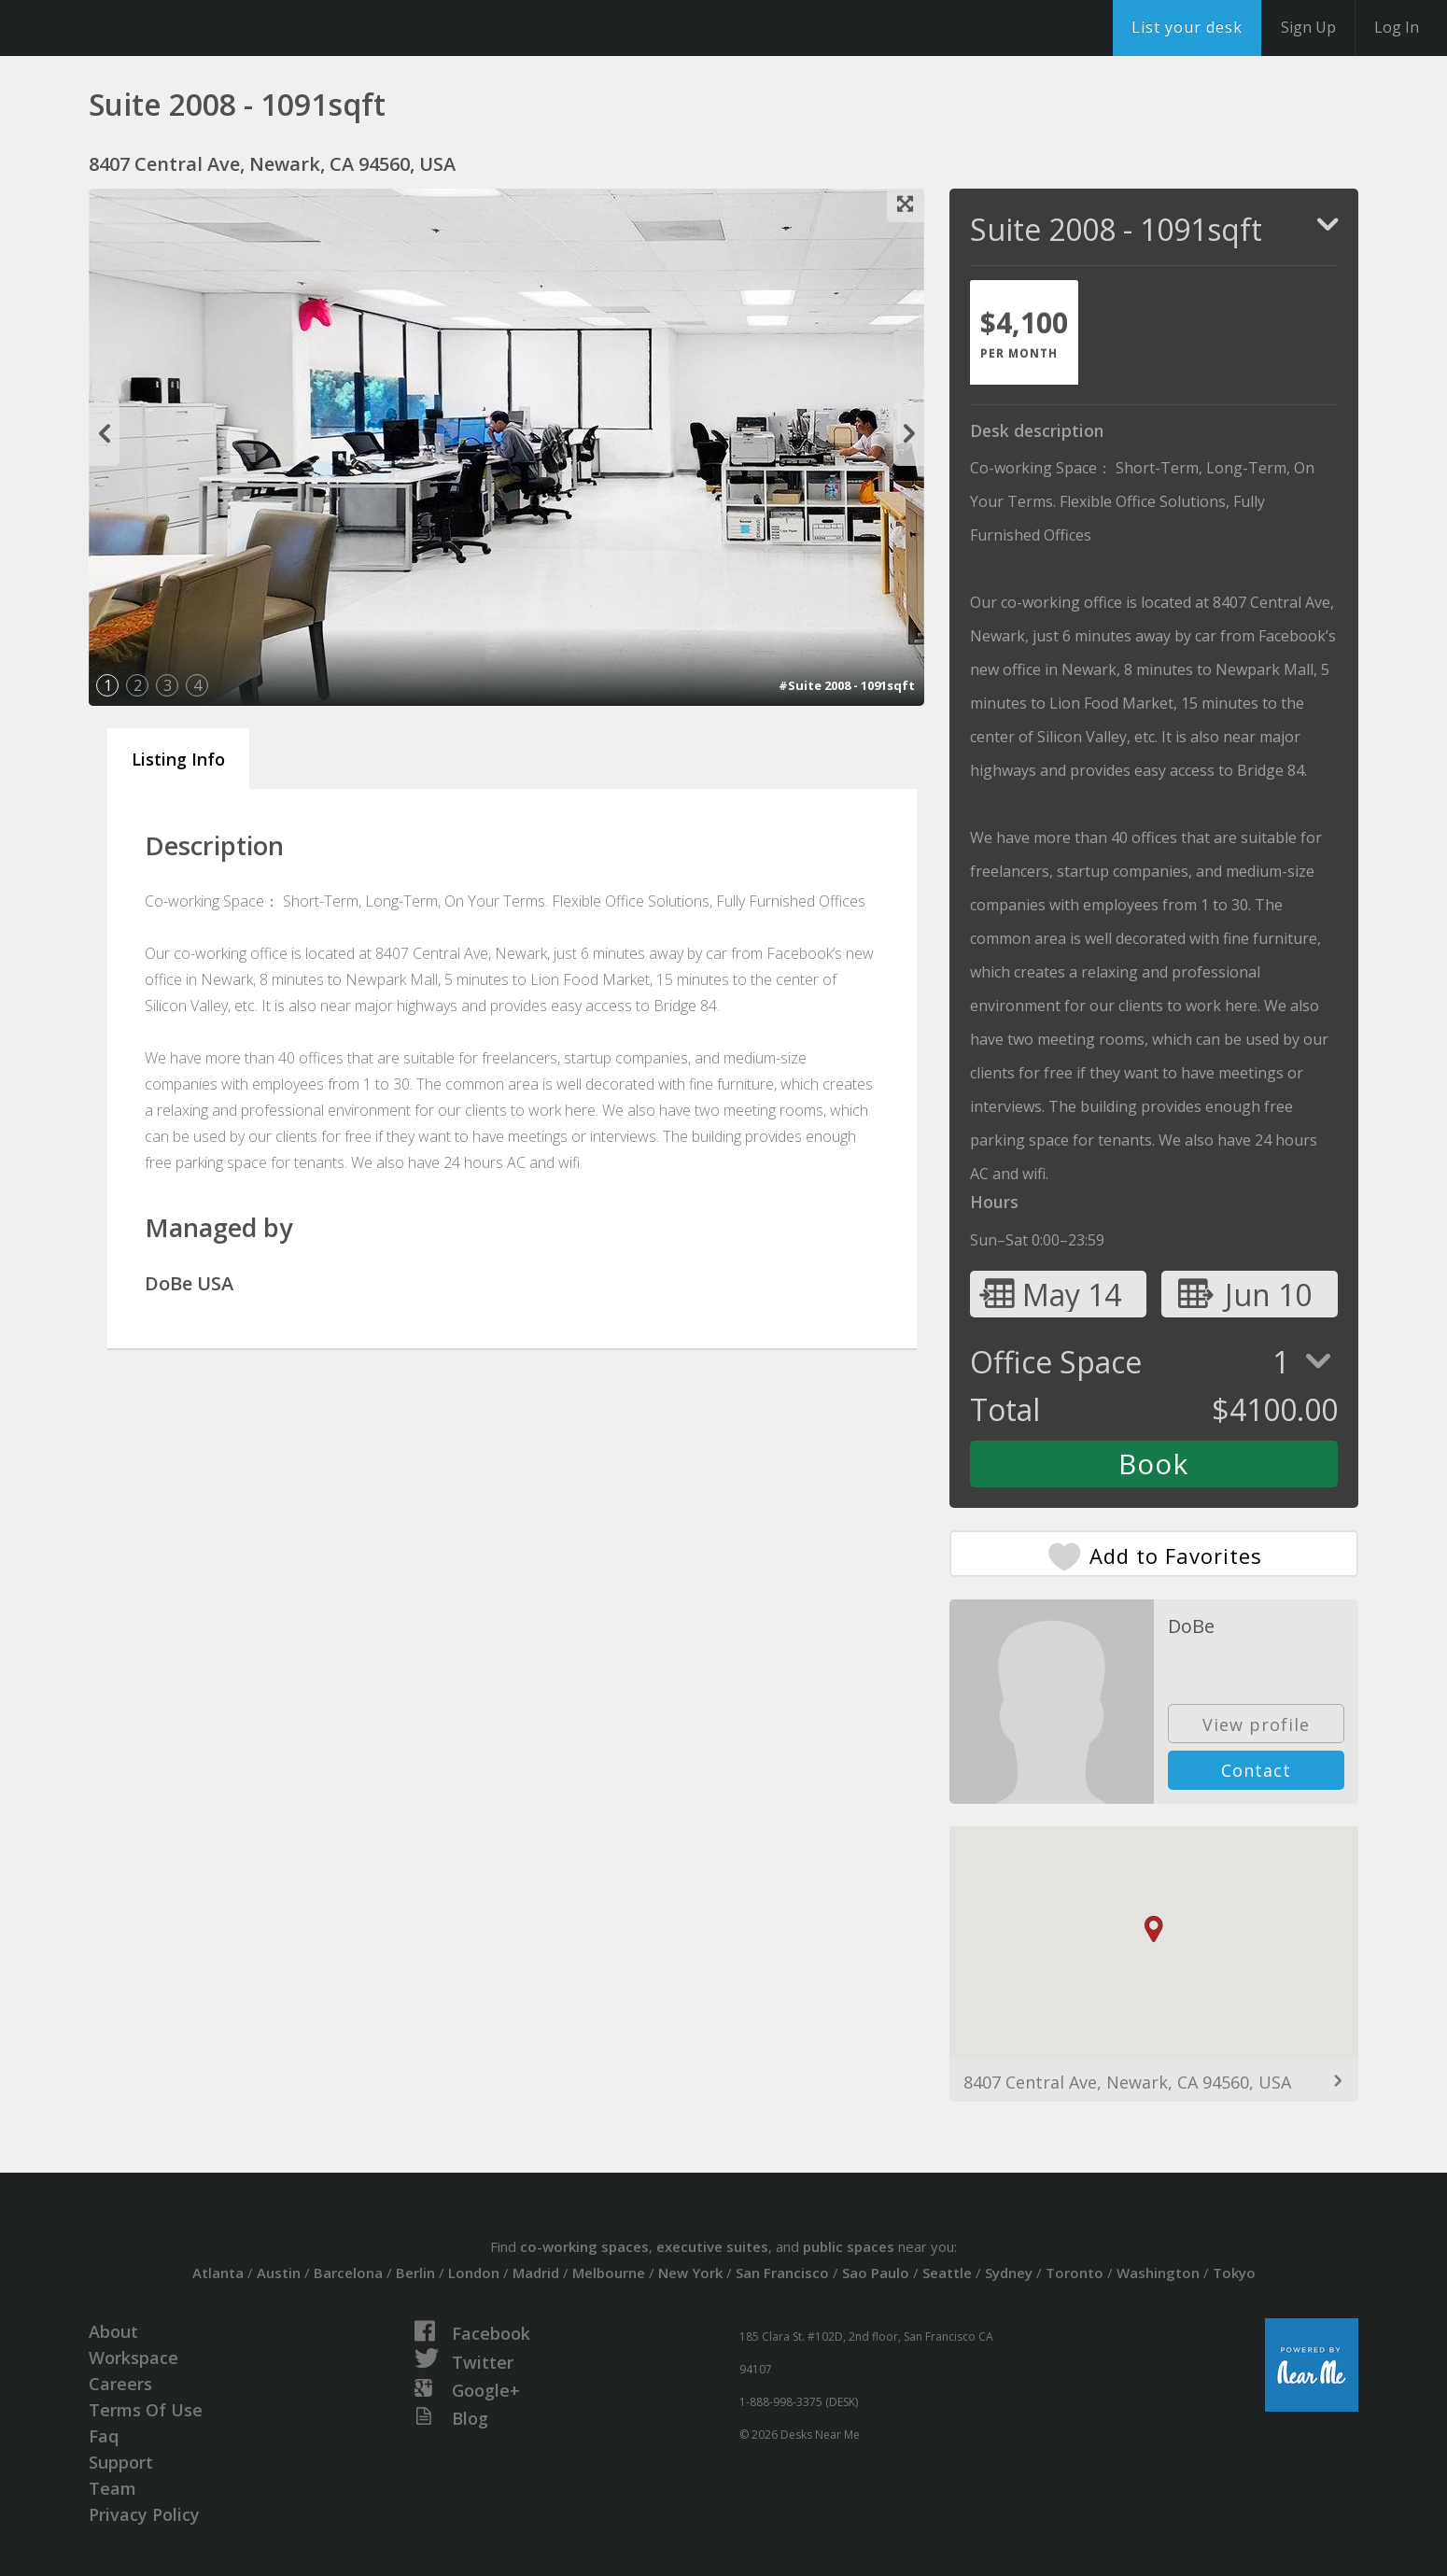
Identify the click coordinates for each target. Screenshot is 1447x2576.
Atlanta (218, 2272)
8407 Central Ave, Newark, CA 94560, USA (1127, 2082)
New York (690, 2272)
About (113, 2331)
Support (121, 2462)
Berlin (415, 2272)
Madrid (536, 2272)
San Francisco (782, 2272)
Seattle (947, 2272)
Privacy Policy (144, 2514)
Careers (120, 2383)
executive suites (712, 2246)
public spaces (848, 2246)
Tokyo (1234, 2272)
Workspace (133, 2357)
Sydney (1009, 2272)
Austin (279, 2272)
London (473, 2272)
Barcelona (348, 2272)
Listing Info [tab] (178, 759)
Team (112, 2488)
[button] (1154, 1929)
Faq (104, 2436)
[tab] (1024, 332)
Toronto (1074, 2272)
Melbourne (608, 2272)
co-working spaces (584, 2246)
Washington (1158, 2272)
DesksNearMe (130, 28)
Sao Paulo (875, 2272)
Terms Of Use (146, 2410)
